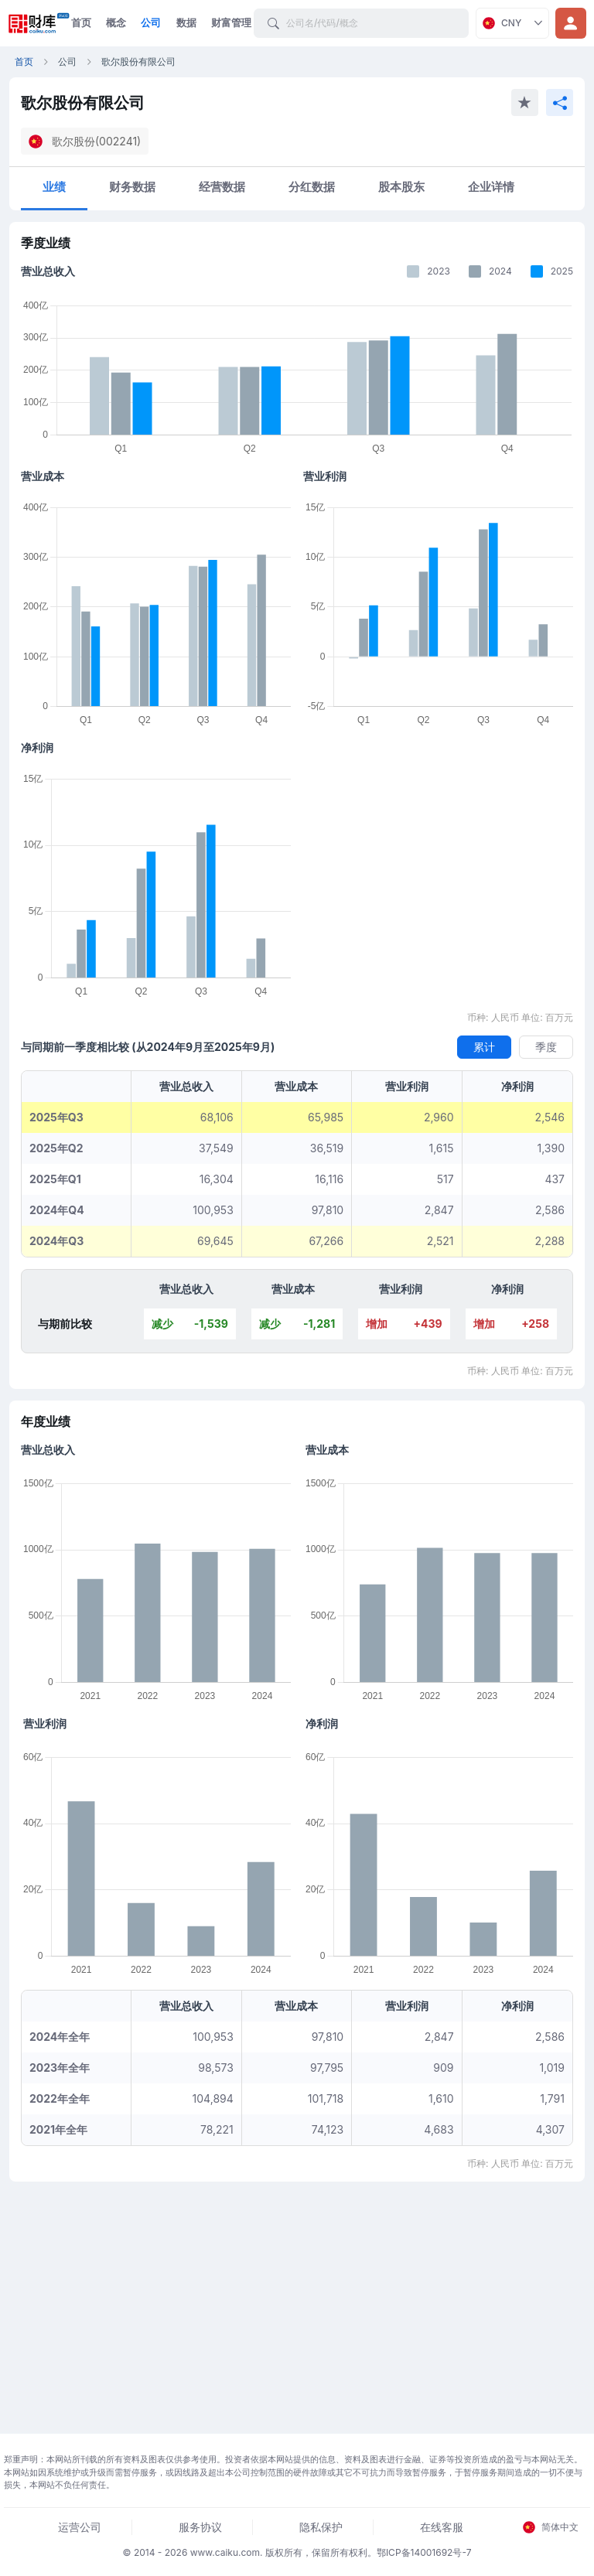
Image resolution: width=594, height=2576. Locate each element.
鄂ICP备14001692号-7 (424, 2552)
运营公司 (79, 2526)
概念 (116, 22)
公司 (151, 22)
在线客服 (441, 2526)
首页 (81, 22)
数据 (186, 22)
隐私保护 (321, 2526)
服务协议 (200, 2526)
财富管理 (231, 22)
